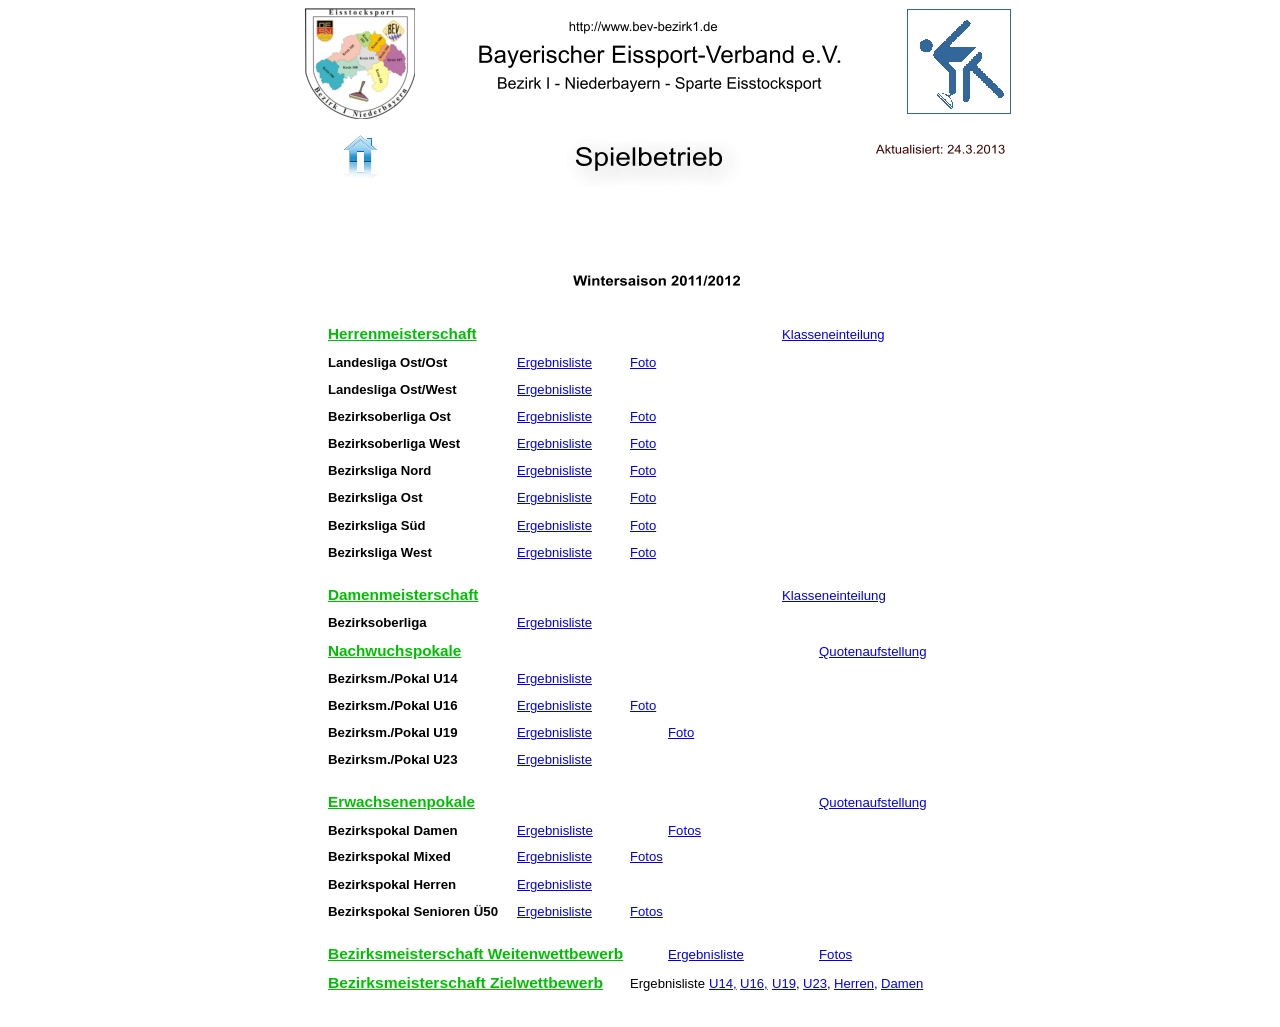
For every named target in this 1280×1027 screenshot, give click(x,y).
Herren (854, 984)
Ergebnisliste (554, 363)
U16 (752, 984)
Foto (643, 363)
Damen (902, 984)
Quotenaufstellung (873, 652)
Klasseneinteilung (833, 335)
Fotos (684, 831)
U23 (815, 984)
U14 (721, 984)
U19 (784, 984)
